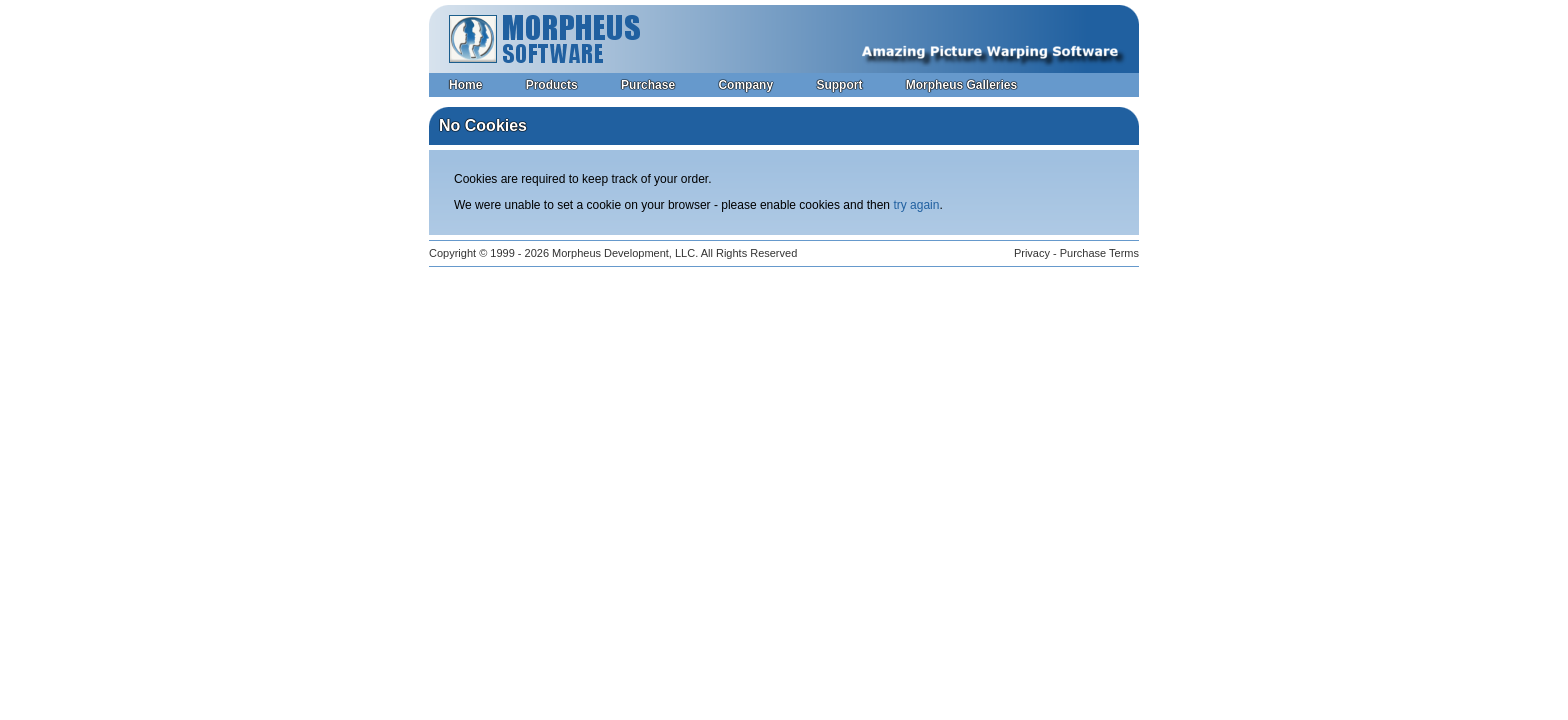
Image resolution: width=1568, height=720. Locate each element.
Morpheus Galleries (961, 85)
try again (916, 205)
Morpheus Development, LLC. (625, 253)
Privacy (1032, 253)
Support (839, 85)
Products (552, 85)
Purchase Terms (1099, 253)
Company (745, 85)
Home (465, 85)
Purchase (648, 85)
